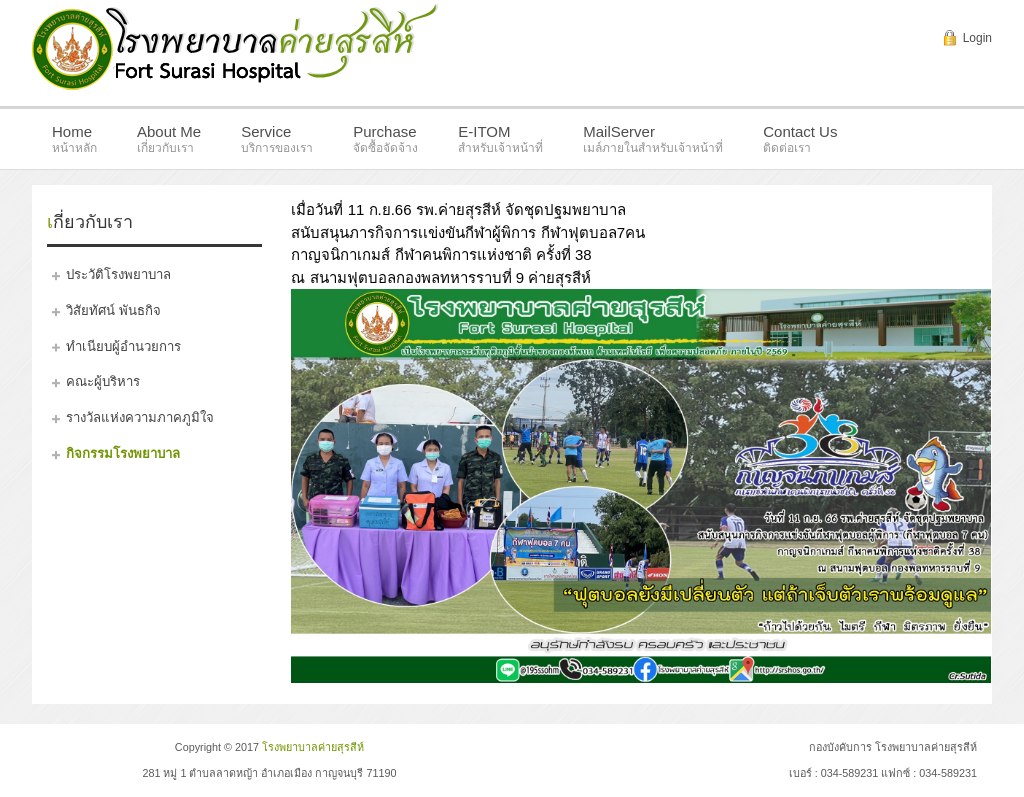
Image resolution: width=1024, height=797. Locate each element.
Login (977, 38)
